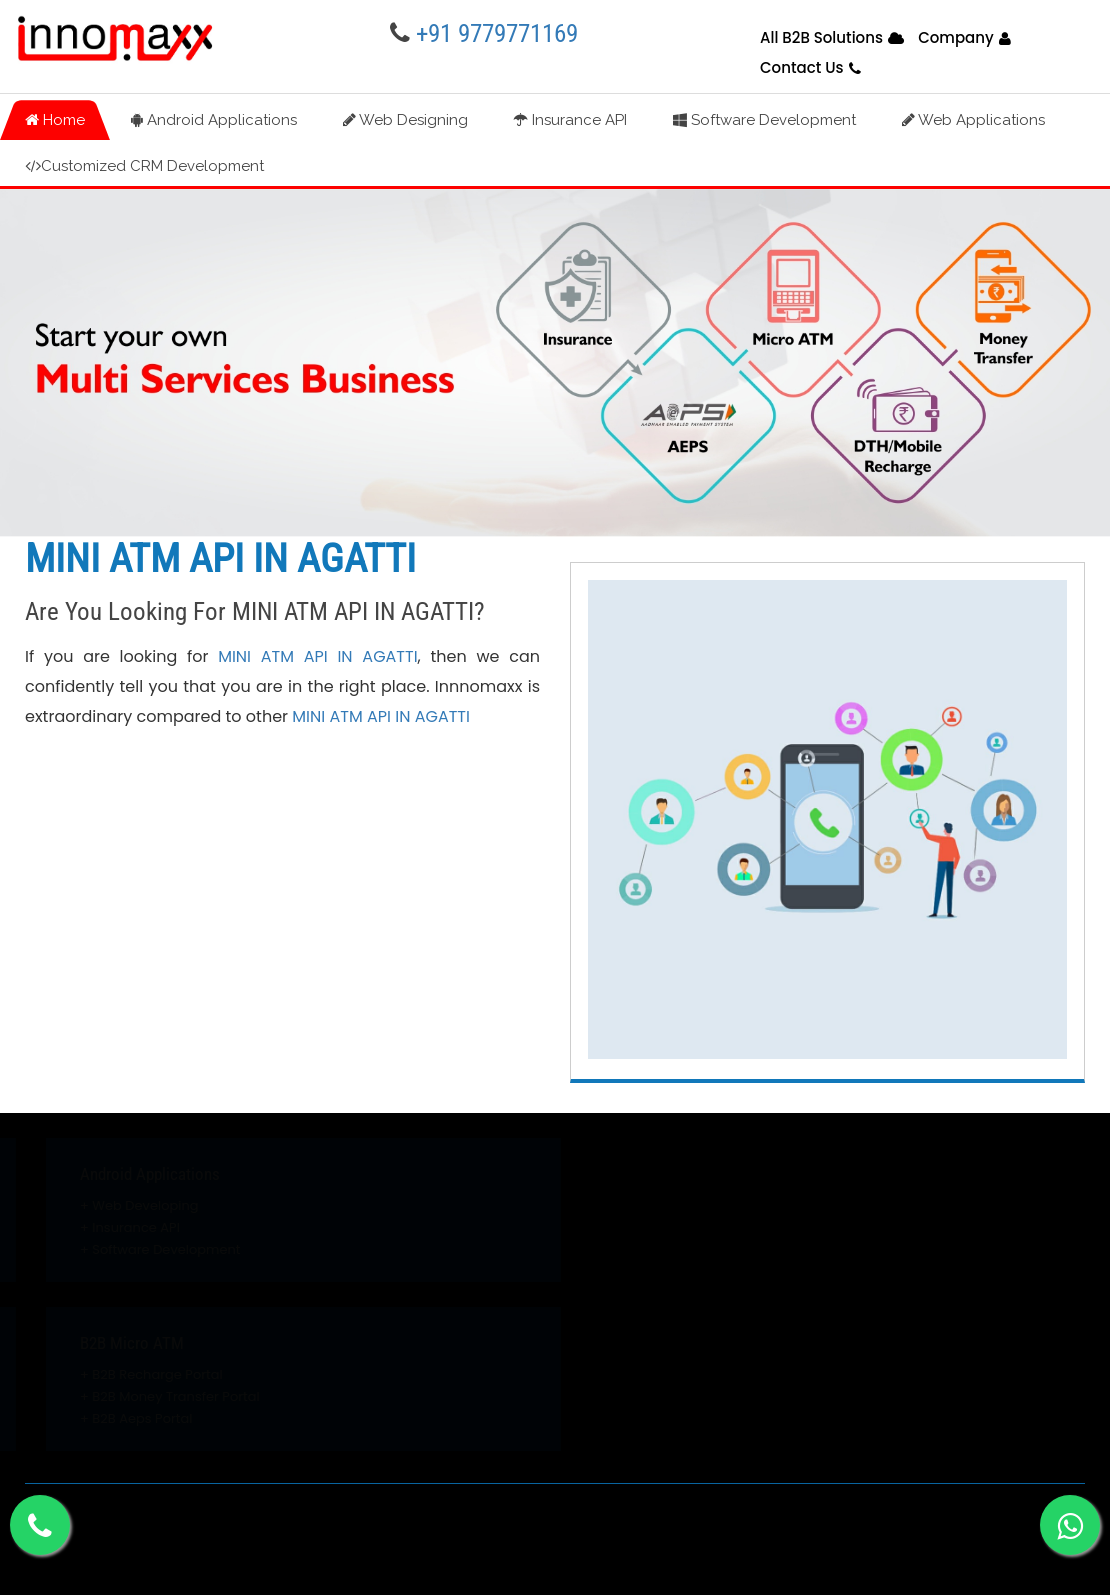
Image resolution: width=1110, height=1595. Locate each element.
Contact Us (802, 67)
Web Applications (973, 120)
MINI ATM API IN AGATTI (317, 656)
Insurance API (570, 120)
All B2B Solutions (821, 37)
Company (956, 37)
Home (55, 120)
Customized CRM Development (144, 166)
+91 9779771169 (497, 33)
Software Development (764, 120)
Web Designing (405, 120)
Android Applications (214, 120)
